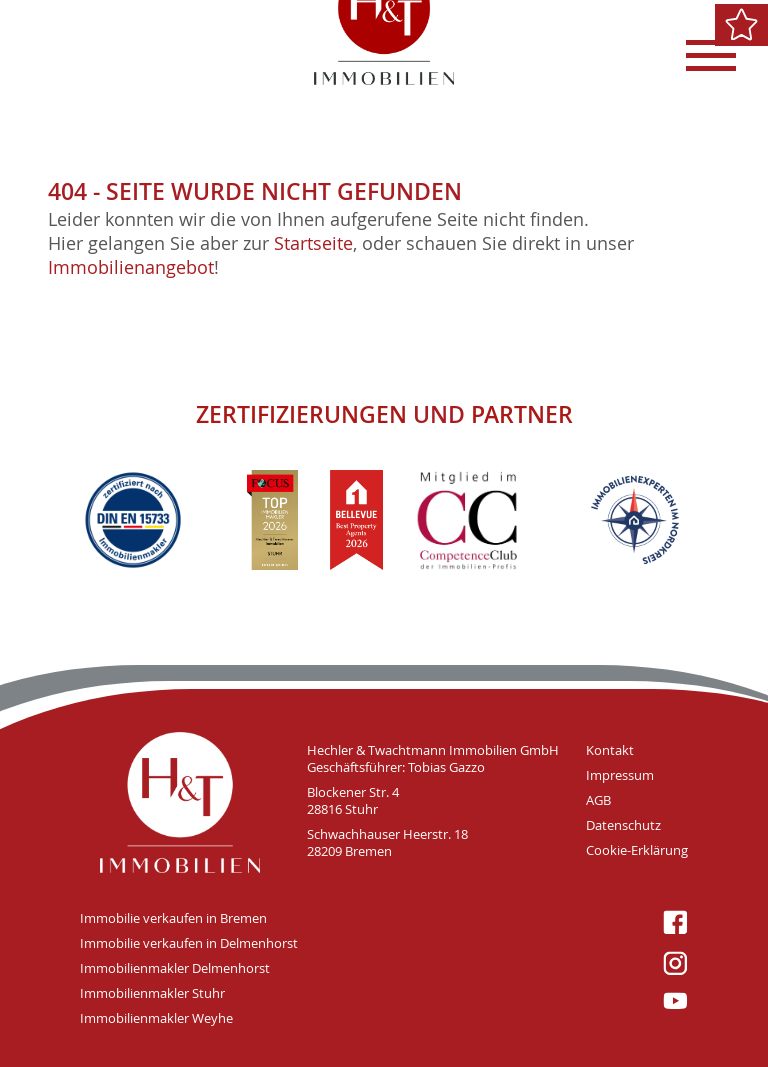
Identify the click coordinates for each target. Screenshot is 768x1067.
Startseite (313, 243)
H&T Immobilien (180, 802)
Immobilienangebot (131, 267)
